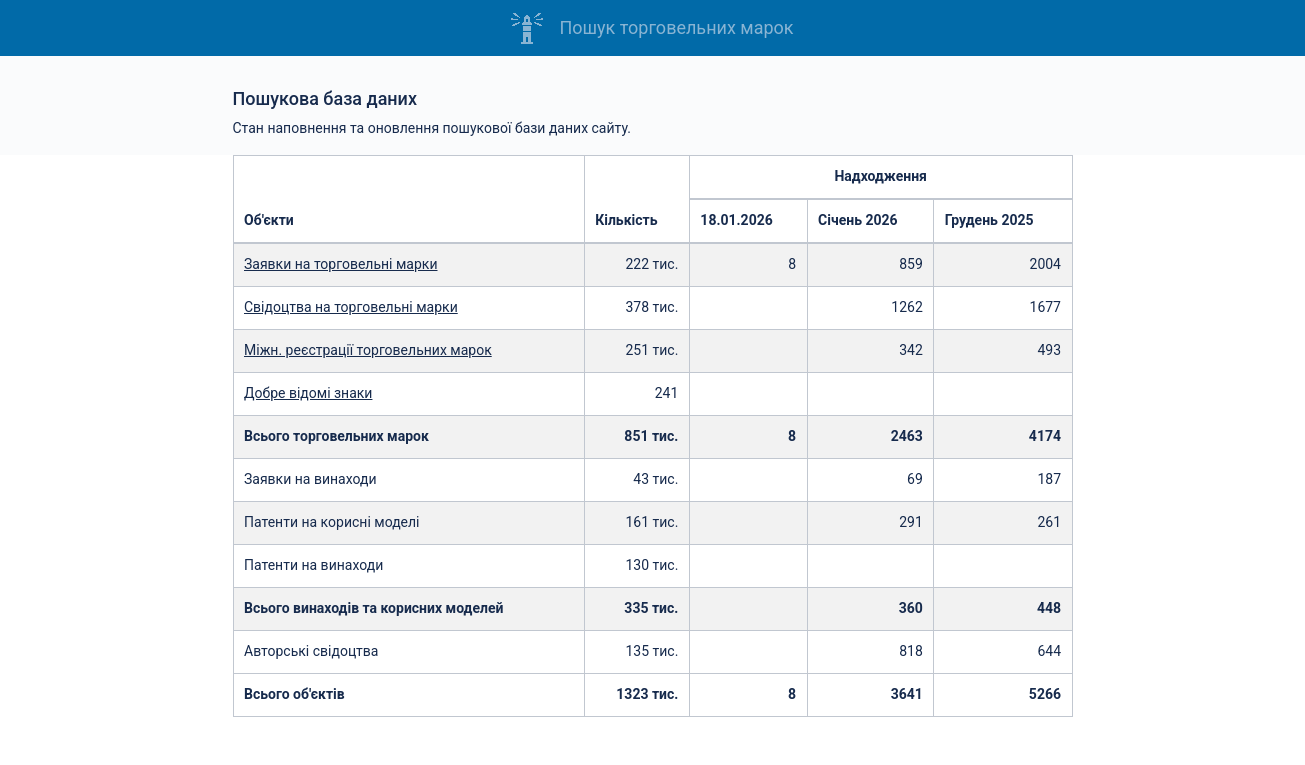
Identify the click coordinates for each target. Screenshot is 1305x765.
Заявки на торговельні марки (341, 264)
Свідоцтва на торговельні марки (351, 307)
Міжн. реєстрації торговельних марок (368, 350)
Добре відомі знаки (308, 393)
